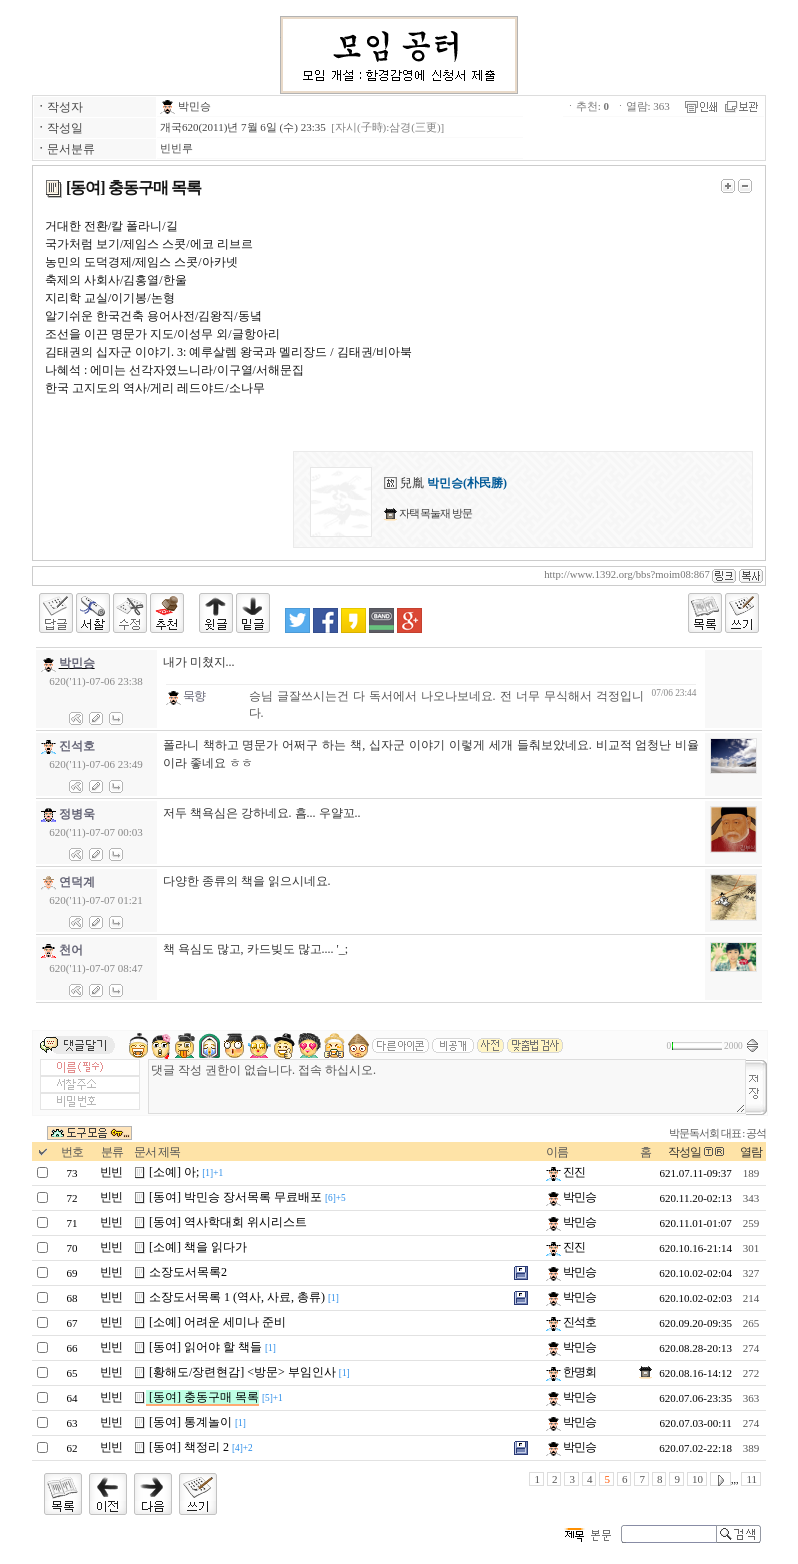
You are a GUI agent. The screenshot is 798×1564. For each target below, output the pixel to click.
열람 (751, 1152)
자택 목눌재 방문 (434, 513)
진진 (565, 1172)
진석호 (571, 1322)
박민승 (185, 106)
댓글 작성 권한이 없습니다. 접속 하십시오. (447, 1086)
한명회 (571, 1372)
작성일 (684, 1152)
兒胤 (445, 483)
